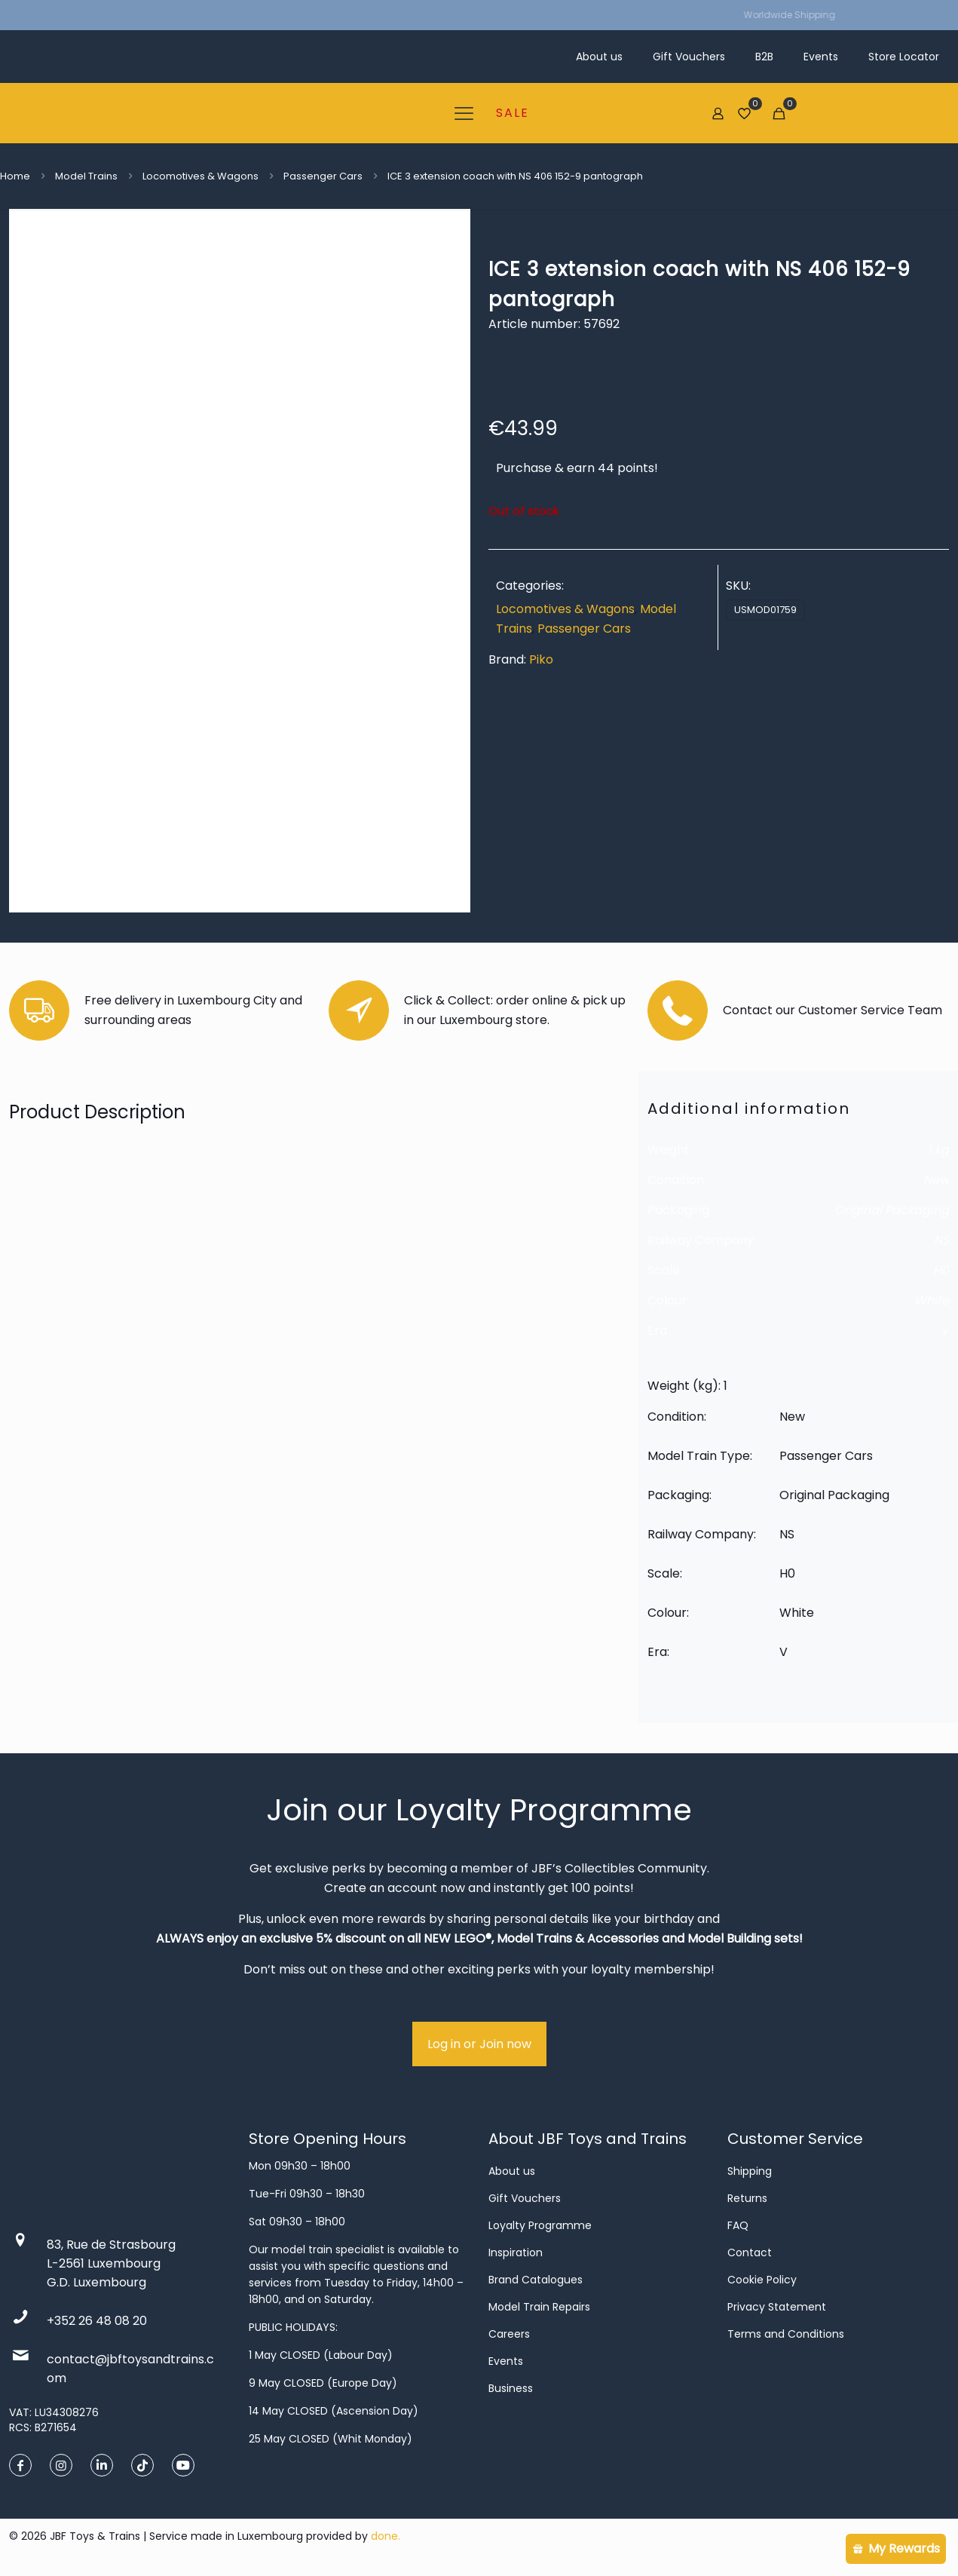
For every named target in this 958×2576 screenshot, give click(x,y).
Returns (747, 2198)
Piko (541, 659)
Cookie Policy (762, 2279)
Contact (749, 2252)
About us (511, 2171)
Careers (509, 2333)
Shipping (749, 2171)
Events (505, 2361)
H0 (941, 1270)
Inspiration (515, 2252)
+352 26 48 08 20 (97, 2320)
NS (941, 1240)
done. (385, 2536)
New (936, 1179)
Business (510, 2388)
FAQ (737, 2225)
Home (15, 176)
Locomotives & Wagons (200, 176)
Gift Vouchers (524, 2198)
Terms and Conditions (785, 2333)
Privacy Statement (776, 2306)
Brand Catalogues (535, 2279)
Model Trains (86, 176)
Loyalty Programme (540, 2225)
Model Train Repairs (539, 2306)
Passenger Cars (323, 176)
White (931, 1300)
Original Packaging (891, 1210)
